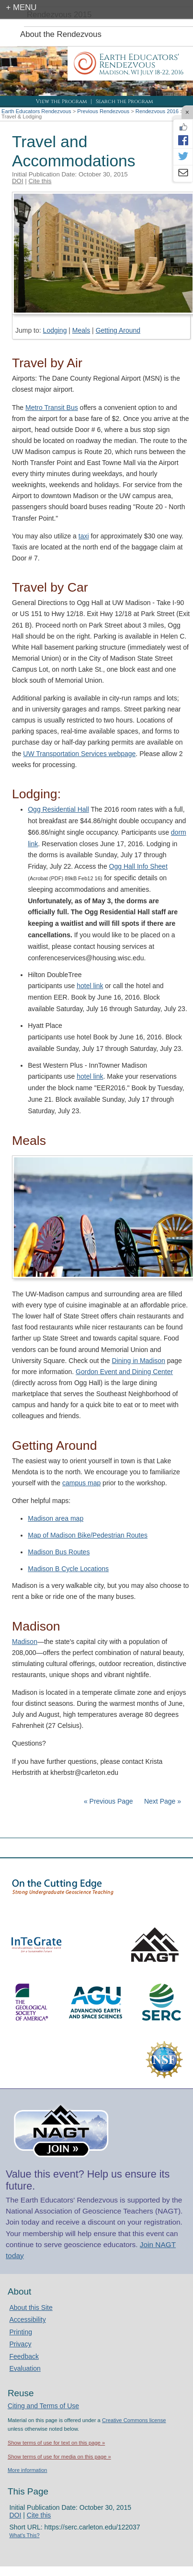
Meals (81, 330)
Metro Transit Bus (51, 407)
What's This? (24, 2535)
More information (27, 2470)
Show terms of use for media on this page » (59, 2456)
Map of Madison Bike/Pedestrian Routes (88, 1535)
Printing (20, 2332)
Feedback (23, 2356)
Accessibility (27, 2319)
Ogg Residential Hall (58, 809)
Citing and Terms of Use (43, 2406)
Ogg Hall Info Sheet (138, 866)
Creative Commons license (134, 2420)
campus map (81, 1483)
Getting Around (118, 330)
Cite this (39, 181)
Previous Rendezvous (103, 111)
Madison (24, 1641)
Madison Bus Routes (59, 1552)
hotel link (90, 986)
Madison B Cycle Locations (68, 1569)
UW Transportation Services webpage (79, 754)
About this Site (30, 2307)
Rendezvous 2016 (157, 111)
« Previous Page (108, 1801)
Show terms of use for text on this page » (56, 2443)
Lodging (55, 330)
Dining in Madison (138, 1360)
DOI (17, 181)
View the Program (61, 101)
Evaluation (24, 2368)
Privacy (20, 2344)
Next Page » (161, 1801)
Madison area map (55, 1518)
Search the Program (124, 101)
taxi (84, 536)
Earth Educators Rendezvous (36, 111)
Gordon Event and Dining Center (124, 1371)
